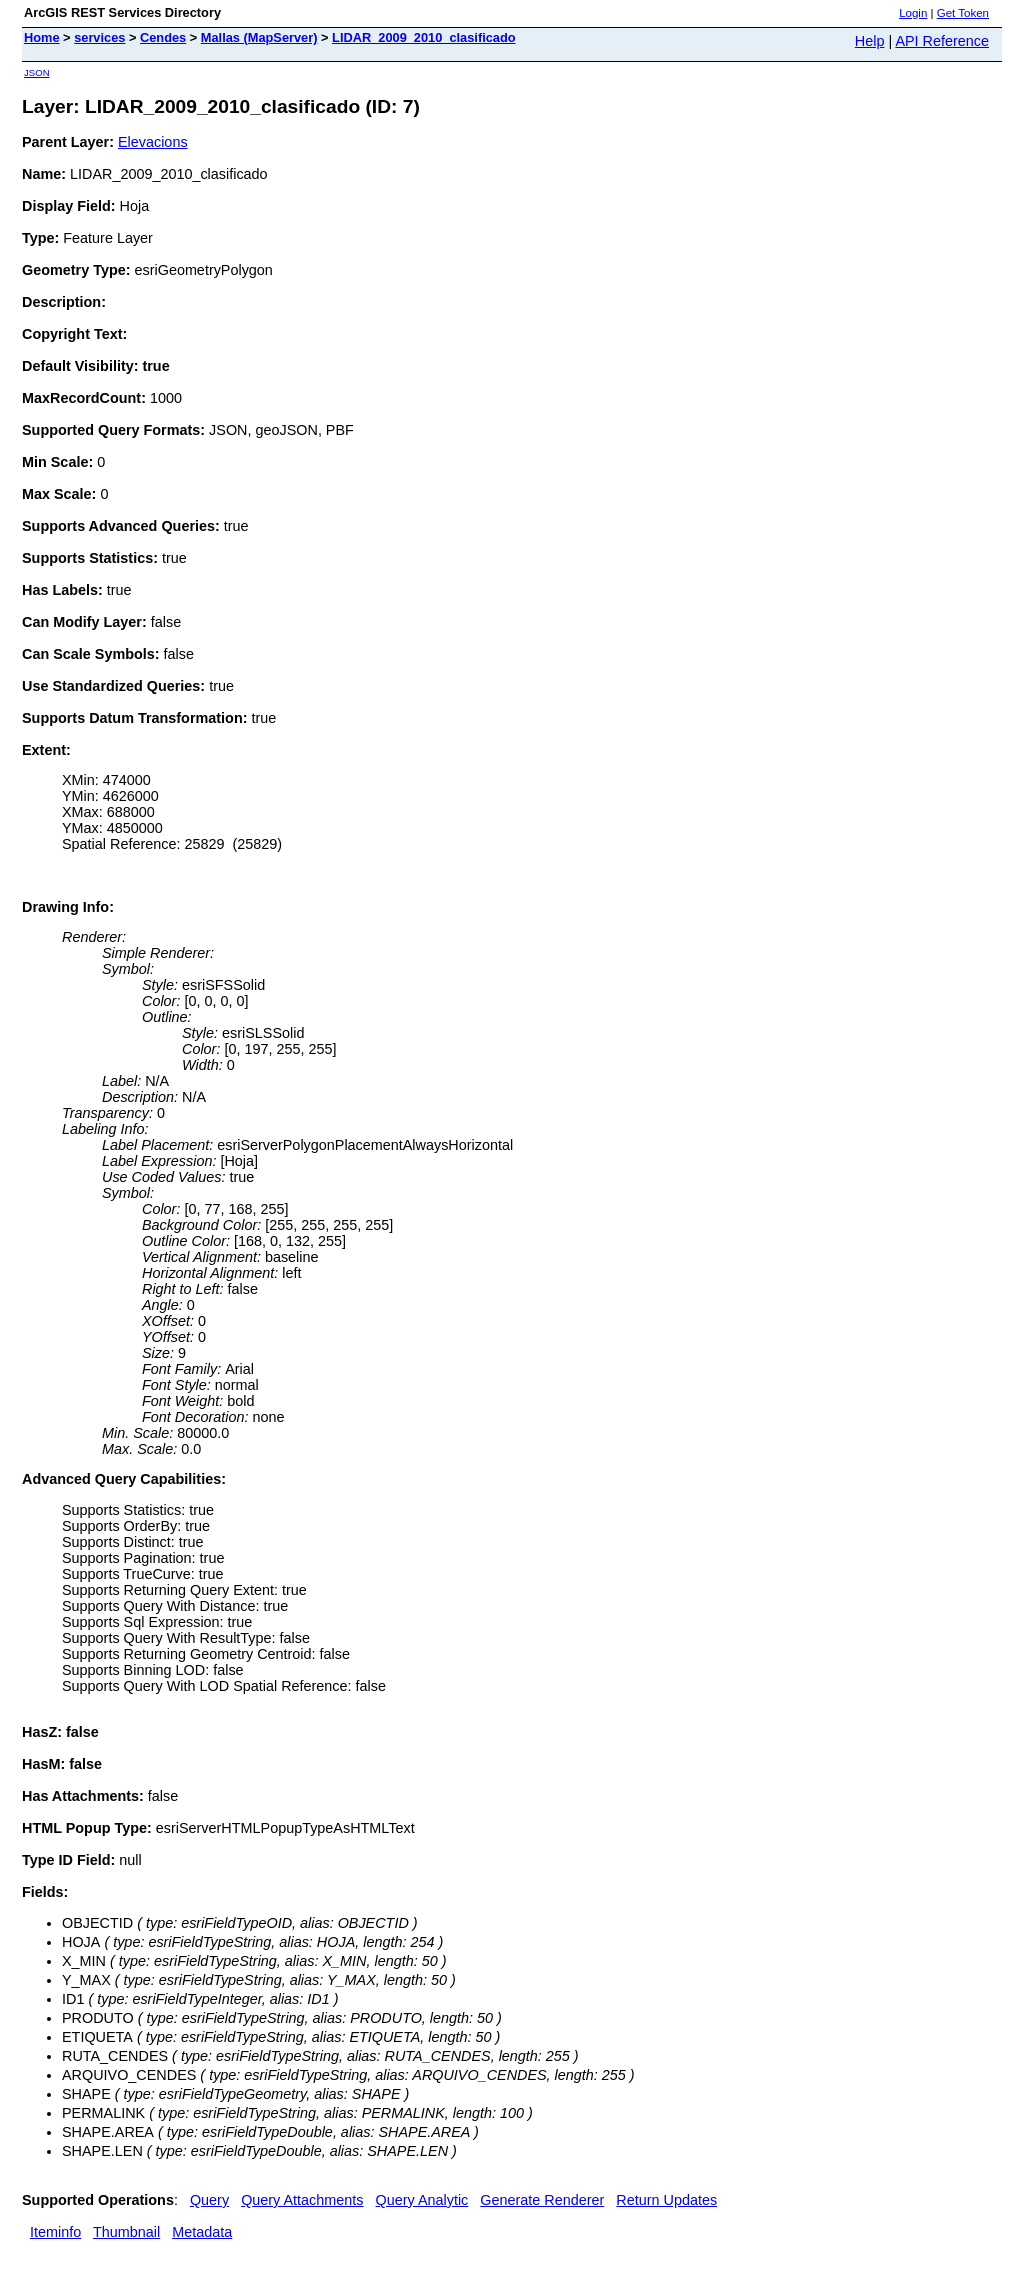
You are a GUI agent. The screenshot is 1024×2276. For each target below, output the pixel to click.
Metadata (202, 2232)
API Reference (942, 41)
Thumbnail (126, 2232)
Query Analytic (422, 2200)
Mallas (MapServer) (259, 37)
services (99, 37)
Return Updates (666, 2200)
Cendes (163, 37)
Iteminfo (55, 2232)
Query (209, 2200)
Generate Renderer (542, 2200)
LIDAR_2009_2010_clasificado (424, 37)
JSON (37, 72)
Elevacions (153, 142)
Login (913, 13)
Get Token (963, 13)
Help (870, 41)
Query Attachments (302, 2200)
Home (42, 37)
